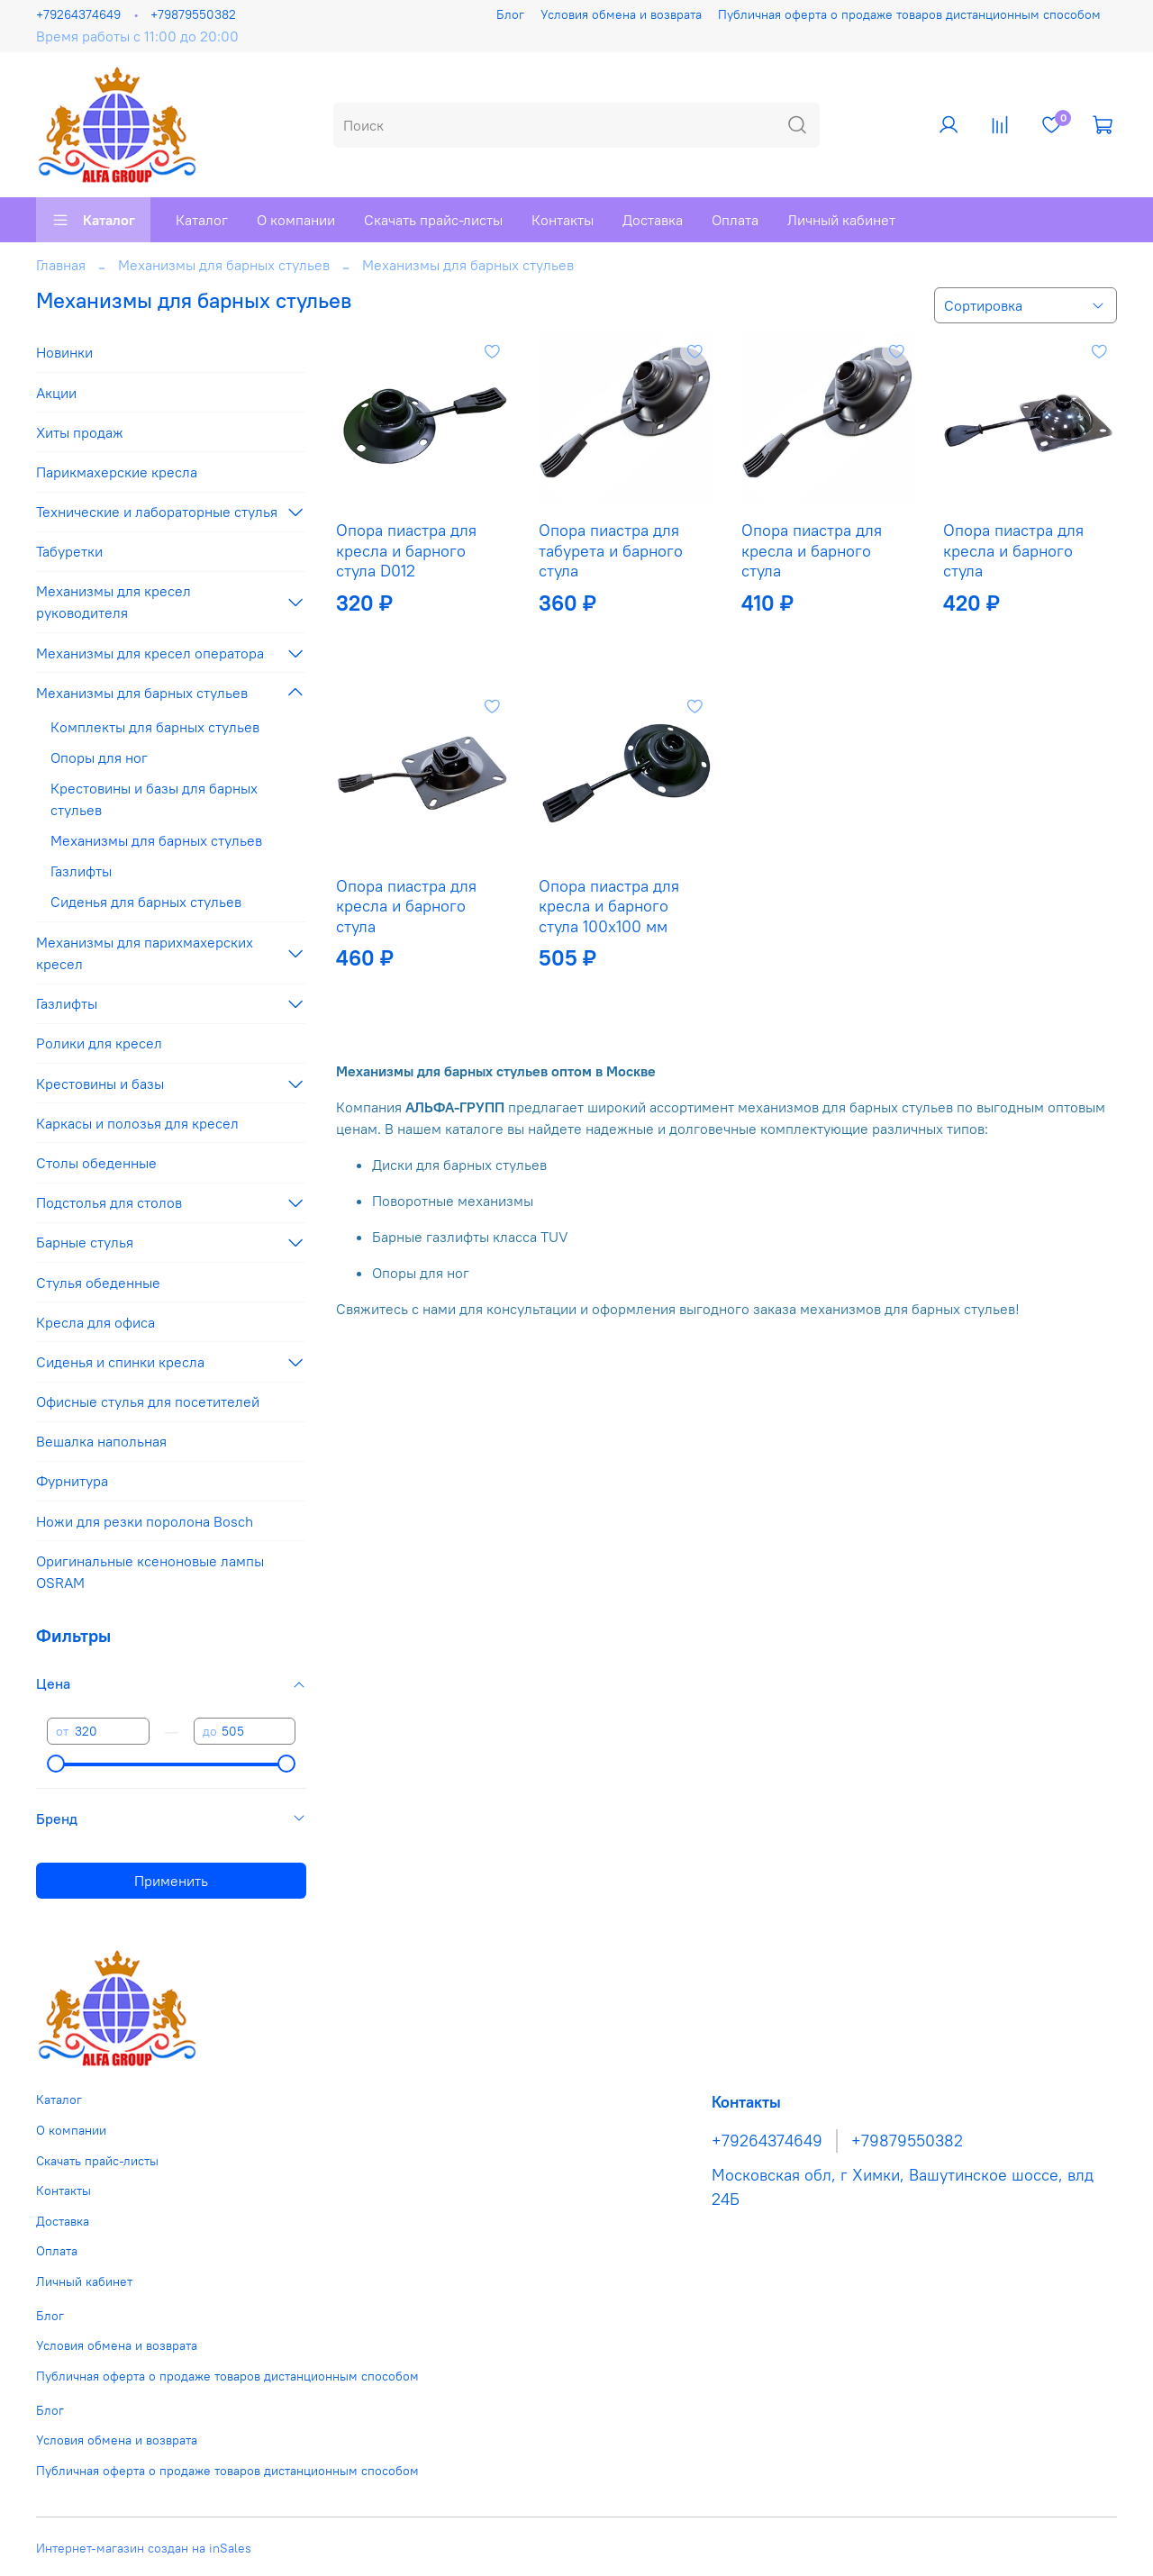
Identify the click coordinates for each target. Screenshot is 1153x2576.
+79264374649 (78, 14)
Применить (171, 1881)
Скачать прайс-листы (433, 220)
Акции (56, 393)
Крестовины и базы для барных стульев (154, 799)
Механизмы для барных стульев (224, 265)
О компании (296, 220)
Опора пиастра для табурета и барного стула (611, 550)
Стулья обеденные (98, 1283)
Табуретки (69, 551)
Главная (61, 265)
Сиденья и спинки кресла (120, 1362)
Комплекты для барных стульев (154, 727)
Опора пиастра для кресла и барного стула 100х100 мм (609, 906)
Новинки (64, 352)
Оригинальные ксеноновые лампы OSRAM (150, 1572)
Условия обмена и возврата (621, 14)
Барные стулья (84, 1242)
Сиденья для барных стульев (145, 902)
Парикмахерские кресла (116, 472)
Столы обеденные (96, 1163)
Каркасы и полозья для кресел (137, 1123)
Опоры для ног (99, 757)
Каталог (93, 220)
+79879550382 (193, 14)
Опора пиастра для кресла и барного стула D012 (406, 550)
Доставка (652, 220)
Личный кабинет (841, 220)
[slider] (55, 1763)
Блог (510, 14)
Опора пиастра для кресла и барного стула (811, 550)
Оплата (735, 220)
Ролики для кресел (99, 1043)
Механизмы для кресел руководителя (113, 601)
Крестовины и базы (100, 1084)
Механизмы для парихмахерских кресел (144, 953)
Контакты (562, 220)
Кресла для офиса (95, 1322)
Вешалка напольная (101, 1441)
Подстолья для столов (109, 1202)
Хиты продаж (79, 432)
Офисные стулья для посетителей (147, 1401)
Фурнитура (72, 1481)
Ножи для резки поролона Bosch (144, 1521)
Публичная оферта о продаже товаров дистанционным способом (909, 14)
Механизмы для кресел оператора (150, 653)
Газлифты (81, 871)
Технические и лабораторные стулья (156, 512)
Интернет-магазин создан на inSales (143, 2548)
